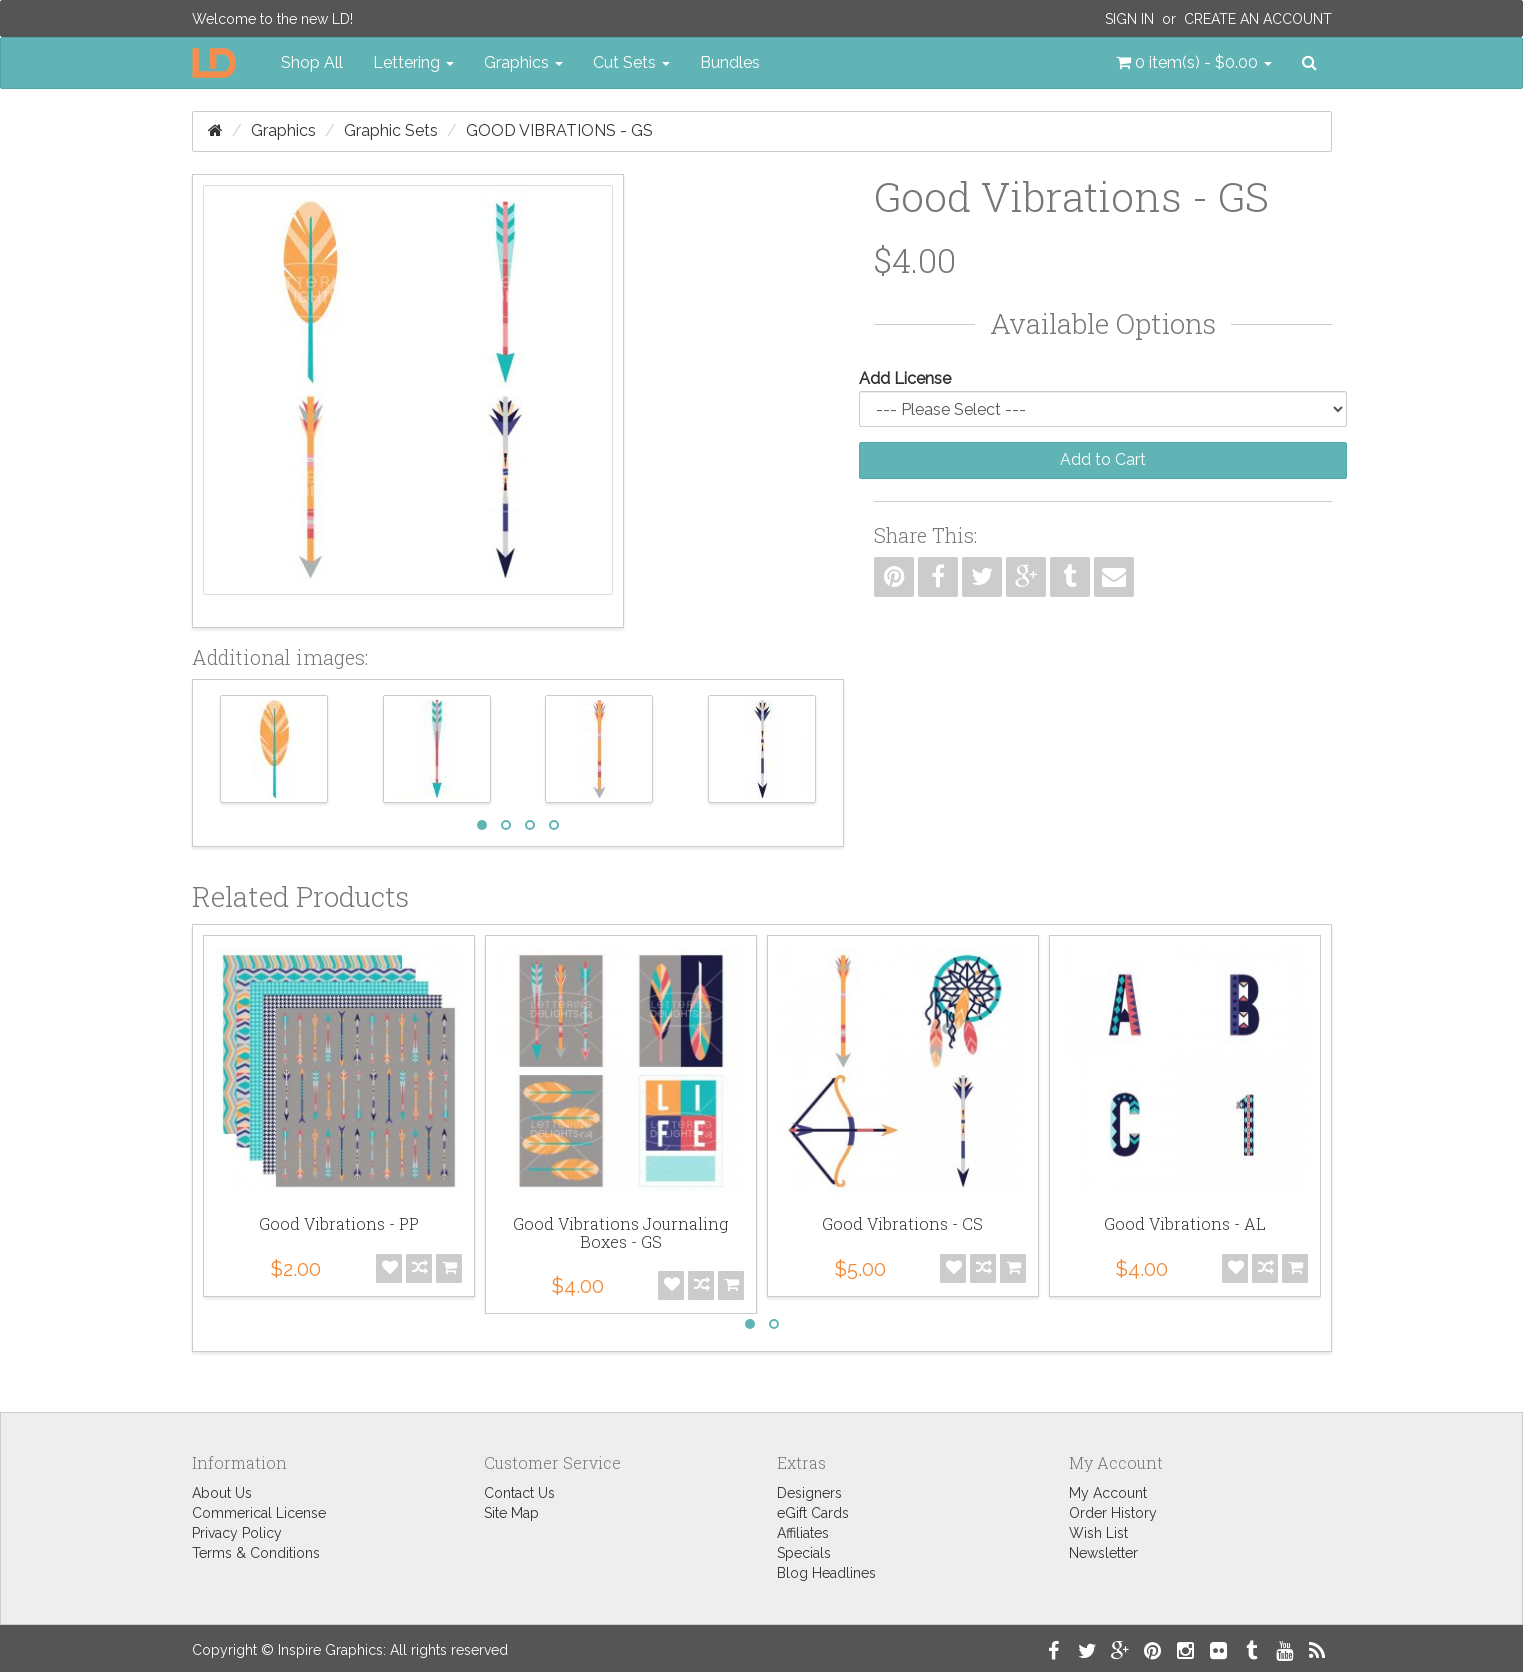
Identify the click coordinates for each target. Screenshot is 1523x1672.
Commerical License (259, 1513)
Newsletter (1103, 1553)
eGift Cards (813, 1513)
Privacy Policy (237, 1533)
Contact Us (519, 1493)
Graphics (283, 130)
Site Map (511, 1513)
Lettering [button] (413, 62)
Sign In (1129, 19)
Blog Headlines (826, 1573)
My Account (1108, 1493)
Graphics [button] (523, 62)
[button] (1194, 63)
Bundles (730, 62)
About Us (222, 1493)
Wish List (1098, 1533)
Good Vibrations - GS (559, 130)
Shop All (312, 62)
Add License (905, 378)
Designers (809, 1493)
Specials (804, 1553)
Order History (1113, 1513)
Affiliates (803, 1533)
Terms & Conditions (256, 1553)
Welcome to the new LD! (272, 19)
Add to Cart (1103, 459)
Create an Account (1258, 19)
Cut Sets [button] (631, 62)
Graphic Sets (391, 130)
